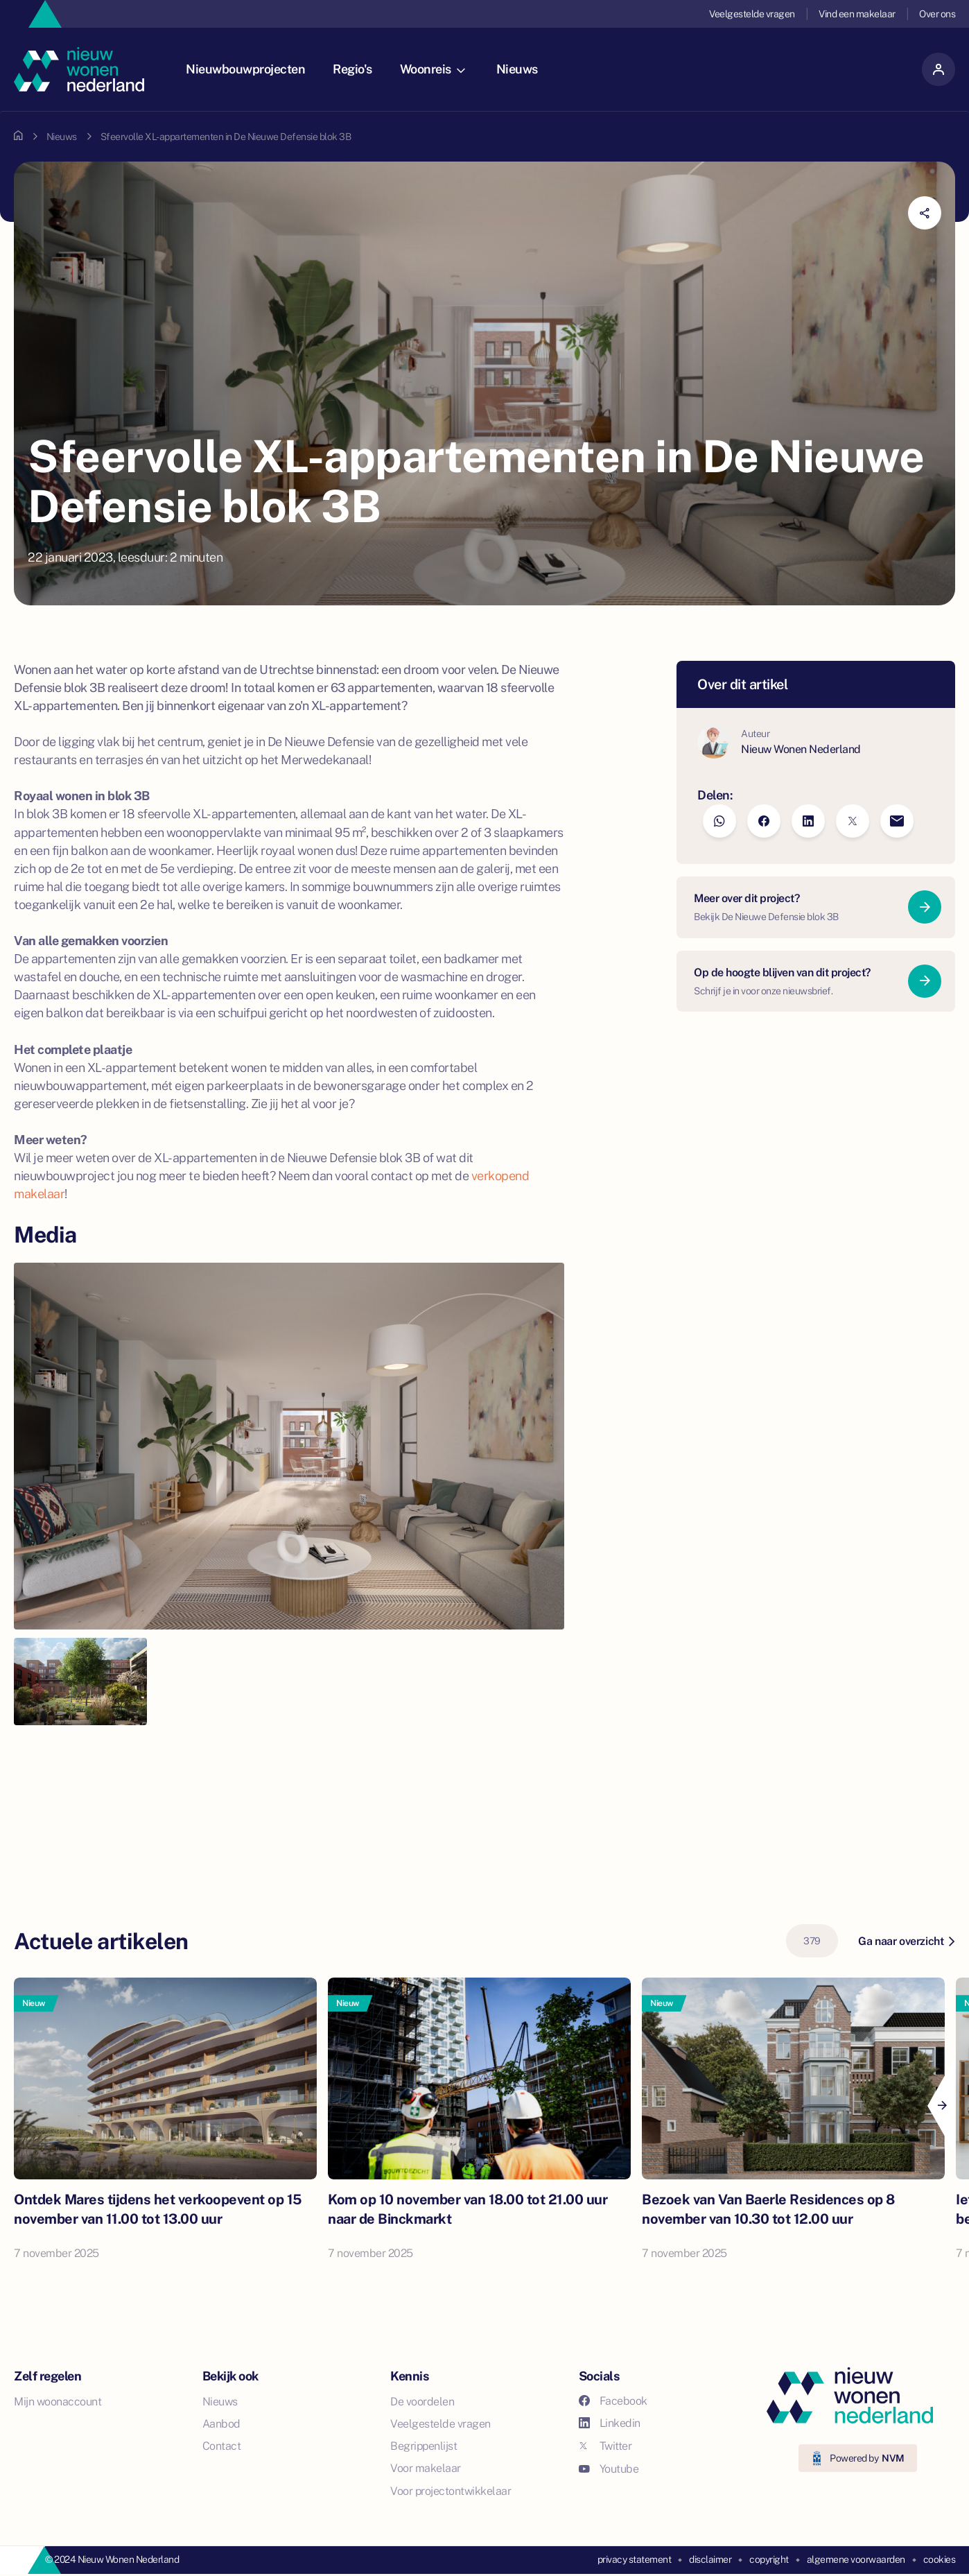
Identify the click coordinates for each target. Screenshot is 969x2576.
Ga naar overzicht (906, 1941)
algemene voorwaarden (856, 2559)
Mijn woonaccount (57, 2401)
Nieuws (517, 69)
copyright (769, 2559)
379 (812, 1940)
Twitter (605, 2446)
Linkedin (609, 2423)
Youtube (609, 2468)
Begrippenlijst (423, 2446)
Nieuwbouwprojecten (245, 69)
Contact (221, 2446)
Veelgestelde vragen (752, 13)
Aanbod (221, 2423)
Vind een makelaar (857, 13)
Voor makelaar (425, 2468)
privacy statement (634, 2559)
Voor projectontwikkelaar (450, 2491)
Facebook (613, 2401)
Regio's (352, 69)
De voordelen (422, 2401)
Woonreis (432, 69)
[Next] (941, 2105)
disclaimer (710, 2559)
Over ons (937, 13)
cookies (939, 2559)
